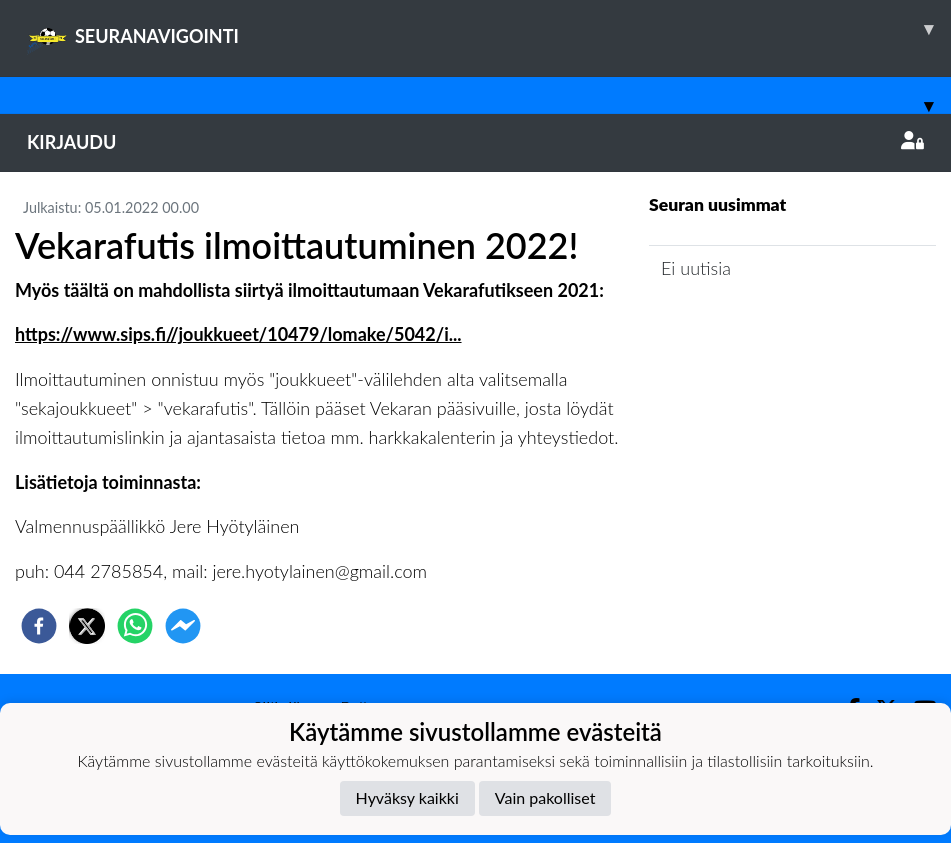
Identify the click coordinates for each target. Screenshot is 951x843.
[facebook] (39, 626)
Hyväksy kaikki (407, 797)
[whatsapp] (135, 626)
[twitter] (87, 626)
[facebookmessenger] (183, 626)
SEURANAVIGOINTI (489, 29)
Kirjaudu (475, 142)
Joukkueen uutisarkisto (751, 325)
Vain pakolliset (545, 797)
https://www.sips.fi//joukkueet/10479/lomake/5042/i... (238, 334)
